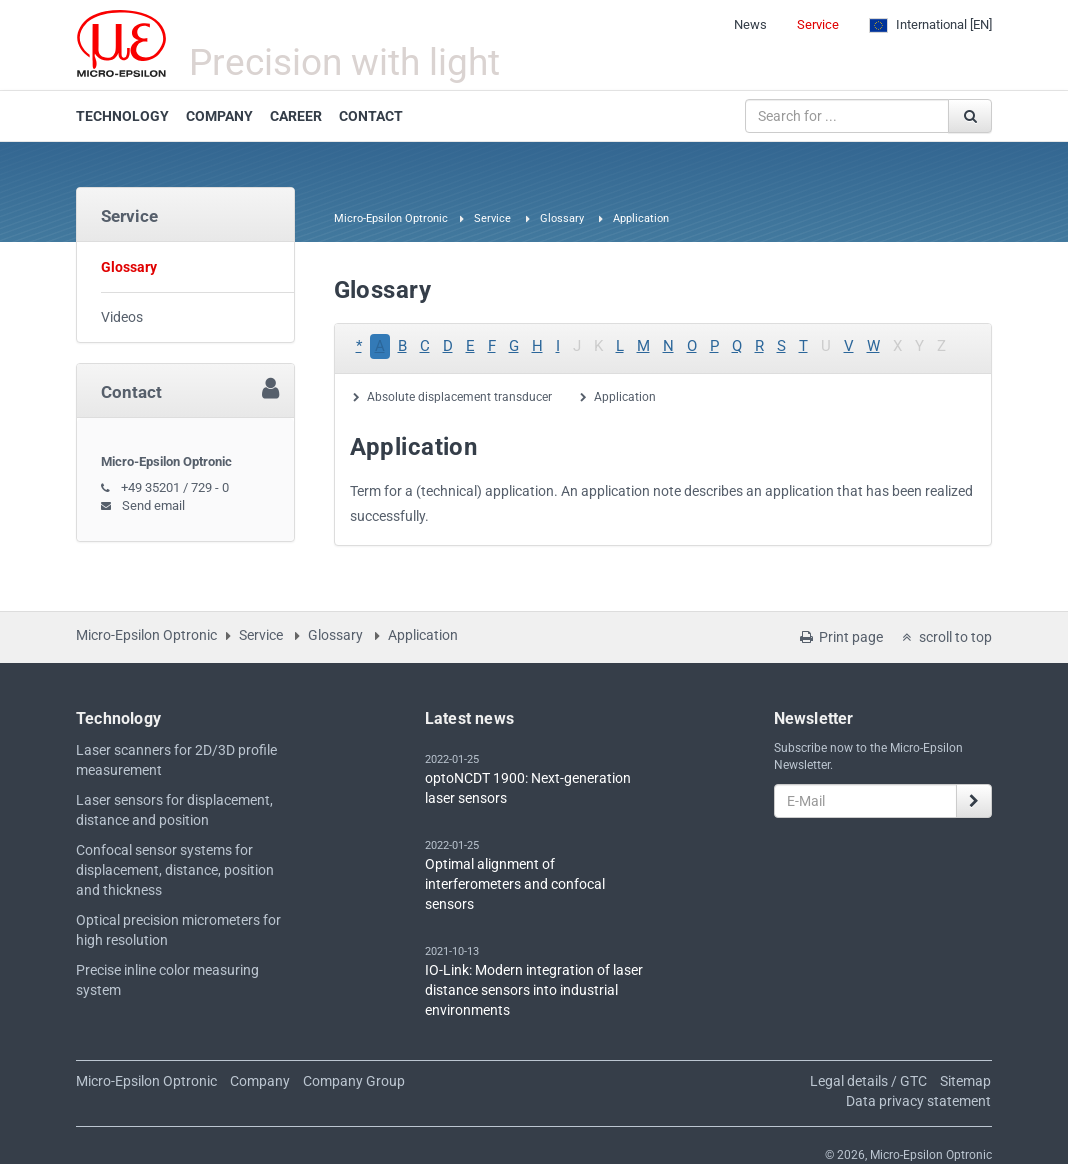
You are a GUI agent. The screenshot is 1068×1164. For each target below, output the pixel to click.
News (750, 24)
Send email (153, 505)
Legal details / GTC (868, 1081)
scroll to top (945, 637)
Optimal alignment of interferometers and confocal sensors (515, 884)
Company (260, 1081)
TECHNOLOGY (122, 116)
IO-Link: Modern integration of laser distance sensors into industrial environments (534, 990)
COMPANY (219, 116)
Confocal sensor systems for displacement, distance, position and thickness (175, 870)
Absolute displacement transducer (459, 397)
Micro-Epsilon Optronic (391, 218)
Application (625, 397)
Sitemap (965, 1081)
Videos (122, 317)
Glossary (562, 218)
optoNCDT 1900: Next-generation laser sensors (528, 788)
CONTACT (371, 116)
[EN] (930, 25)
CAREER (296, 116)
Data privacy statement (918, 1101)
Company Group (354, 1081)
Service (818, 24)
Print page (840, 637)
